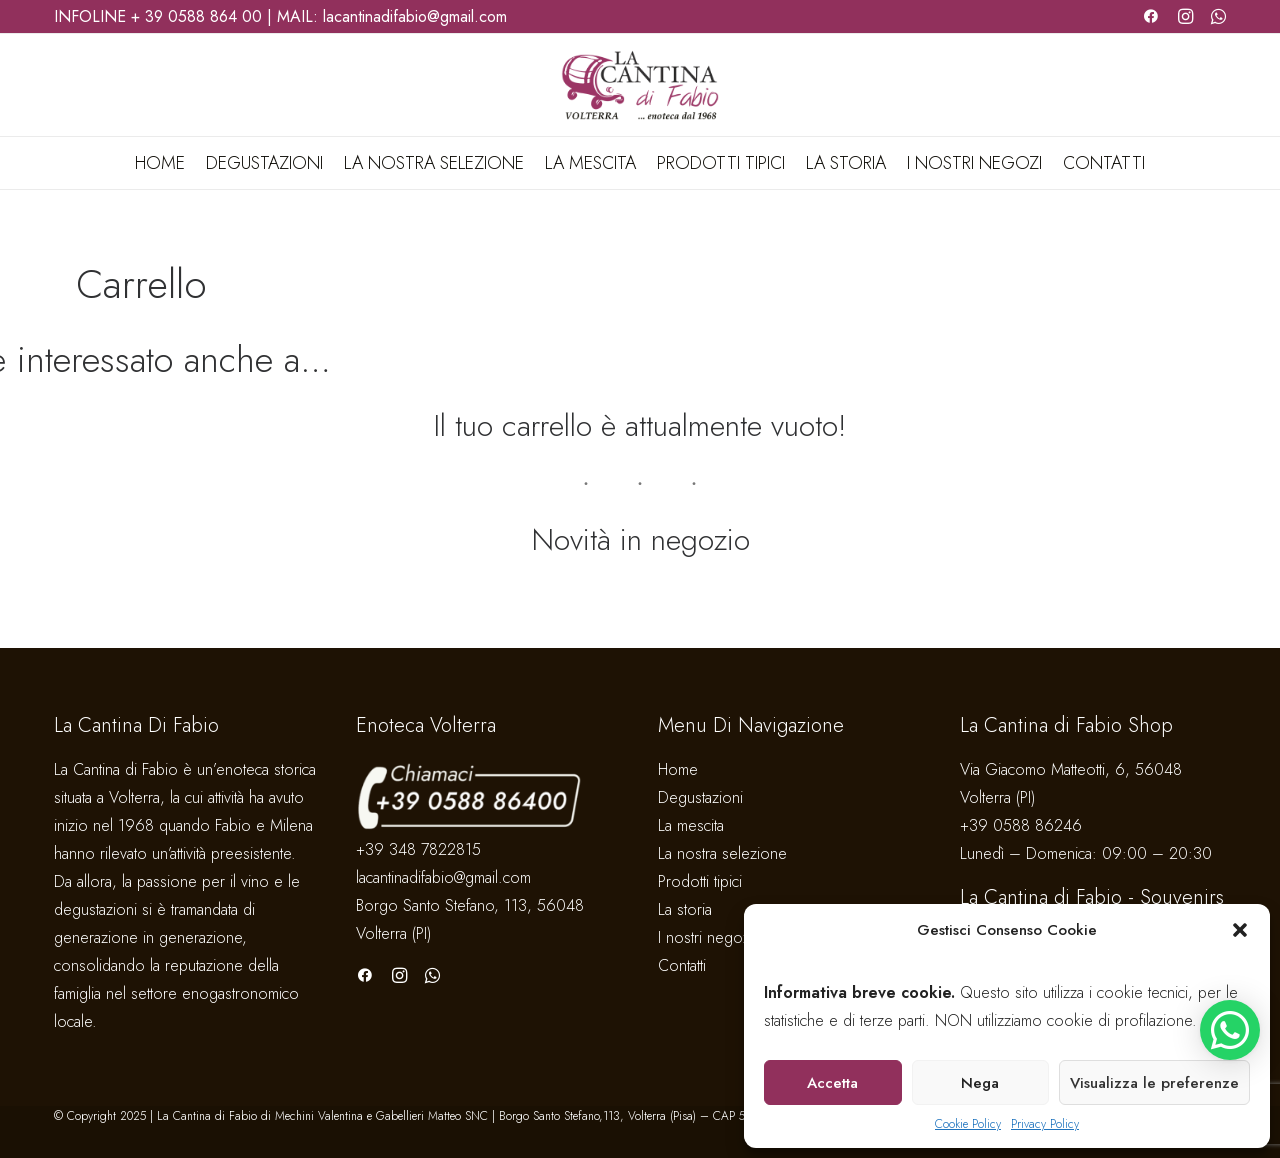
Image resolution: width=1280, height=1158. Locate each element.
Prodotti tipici (721, 163)
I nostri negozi (974, 163)
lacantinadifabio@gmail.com (415, 16)
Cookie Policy (968, 1124)
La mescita (590, 163)
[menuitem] (164, 163)
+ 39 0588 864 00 (196, 16)
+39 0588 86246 (1021, 825)
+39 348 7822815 (418, 849)
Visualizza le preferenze (1154, 1083)
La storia (846, 163)
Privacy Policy (1045, 1124)
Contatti (1104, 163)
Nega (980, 1083)
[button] (1240, 930)
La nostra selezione (434, 163)
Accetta (832, 1083)
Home (160, 163)
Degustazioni (264, 163)
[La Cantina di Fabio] (639, 85)
